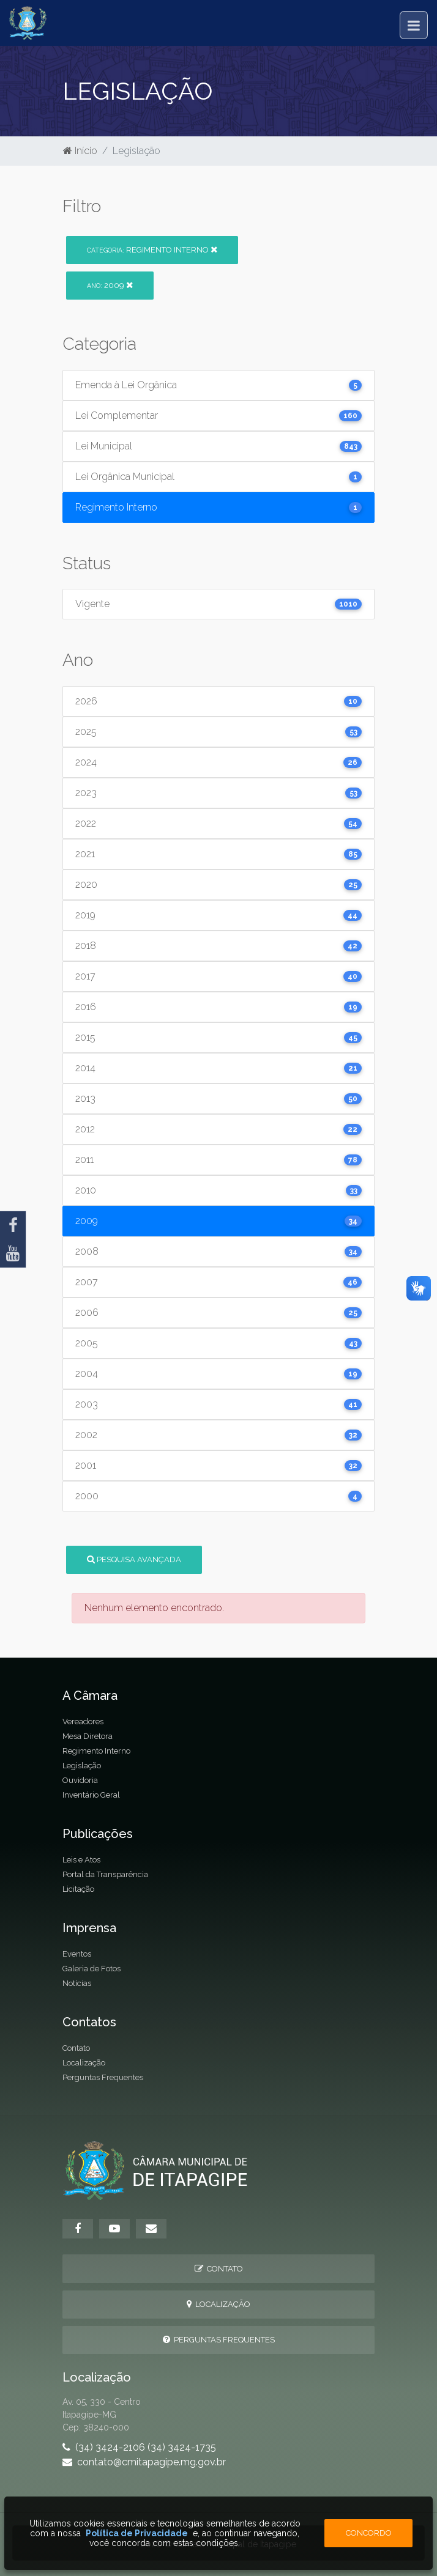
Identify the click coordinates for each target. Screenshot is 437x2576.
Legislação (81, 1765)
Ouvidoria (80, 1780)
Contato (76, 2048)
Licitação (78, 1889)
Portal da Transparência (105, 1874)
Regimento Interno (152, 249)
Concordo (369, 2532)
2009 (110, 285)
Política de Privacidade (137, 2533)
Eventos (76, 1953)
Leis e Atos (81, 1859)
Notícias (76, 1983)
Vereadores (82, 1721)
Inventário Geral (91, 1794)
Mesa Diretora (87, 1736)
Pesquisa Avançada (134, 1559)
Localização (83, 2062)
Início (80, 151)
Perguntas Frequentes (102, 2077)
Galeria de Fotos (91, 1968)
